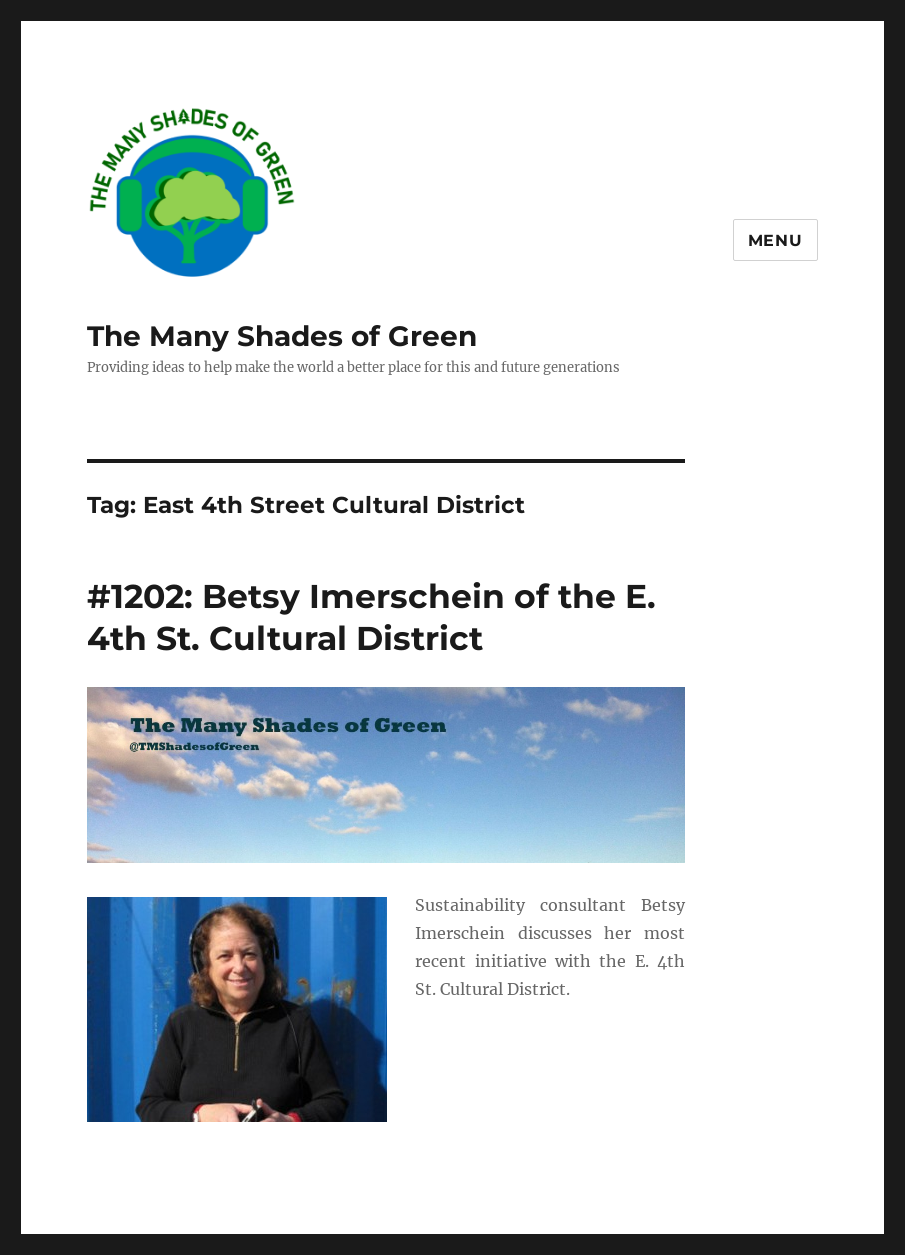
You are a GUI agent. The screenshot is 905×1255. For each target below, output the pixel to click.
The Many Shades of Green (282, 336)
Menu (775, 240)
